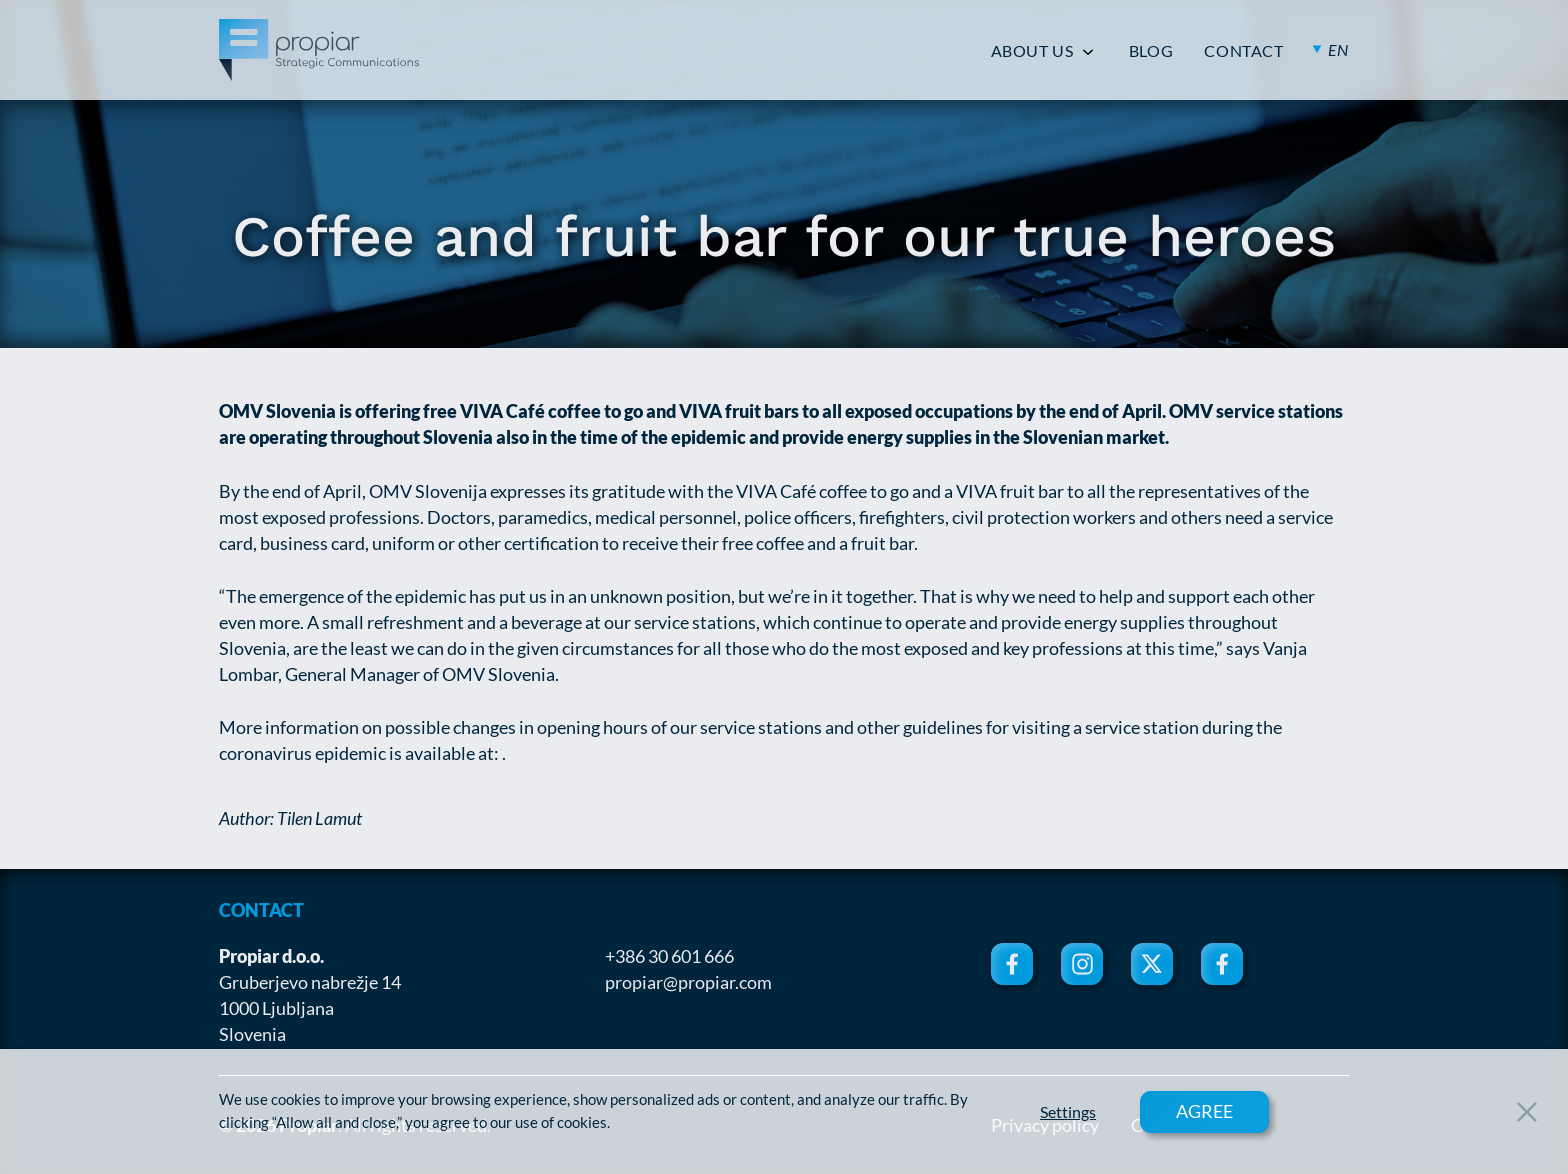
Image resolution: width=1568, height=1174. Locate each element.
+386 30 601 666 (669, 956)
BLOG (1151, 51)
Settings (1068, 1112)
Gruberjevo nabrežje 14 (310, 982)
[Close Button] (1527, 1112)
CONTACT (1243, 51)
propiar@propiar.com (688, 982)
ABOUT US (1032, 51)
